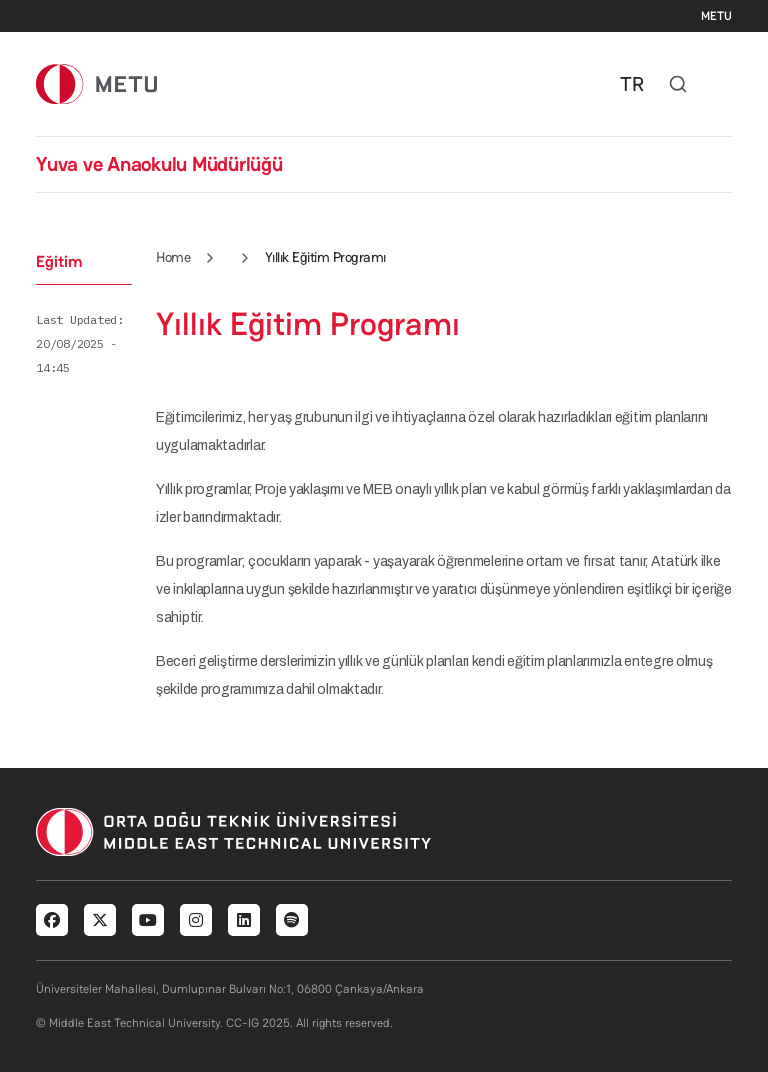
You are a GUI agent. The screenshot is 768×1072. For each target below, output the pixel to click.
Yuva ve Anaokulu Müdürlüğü (159, 164)
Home (173, 257)
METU (716, 16)
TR (632, 84)
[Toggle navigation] (722, 84)
